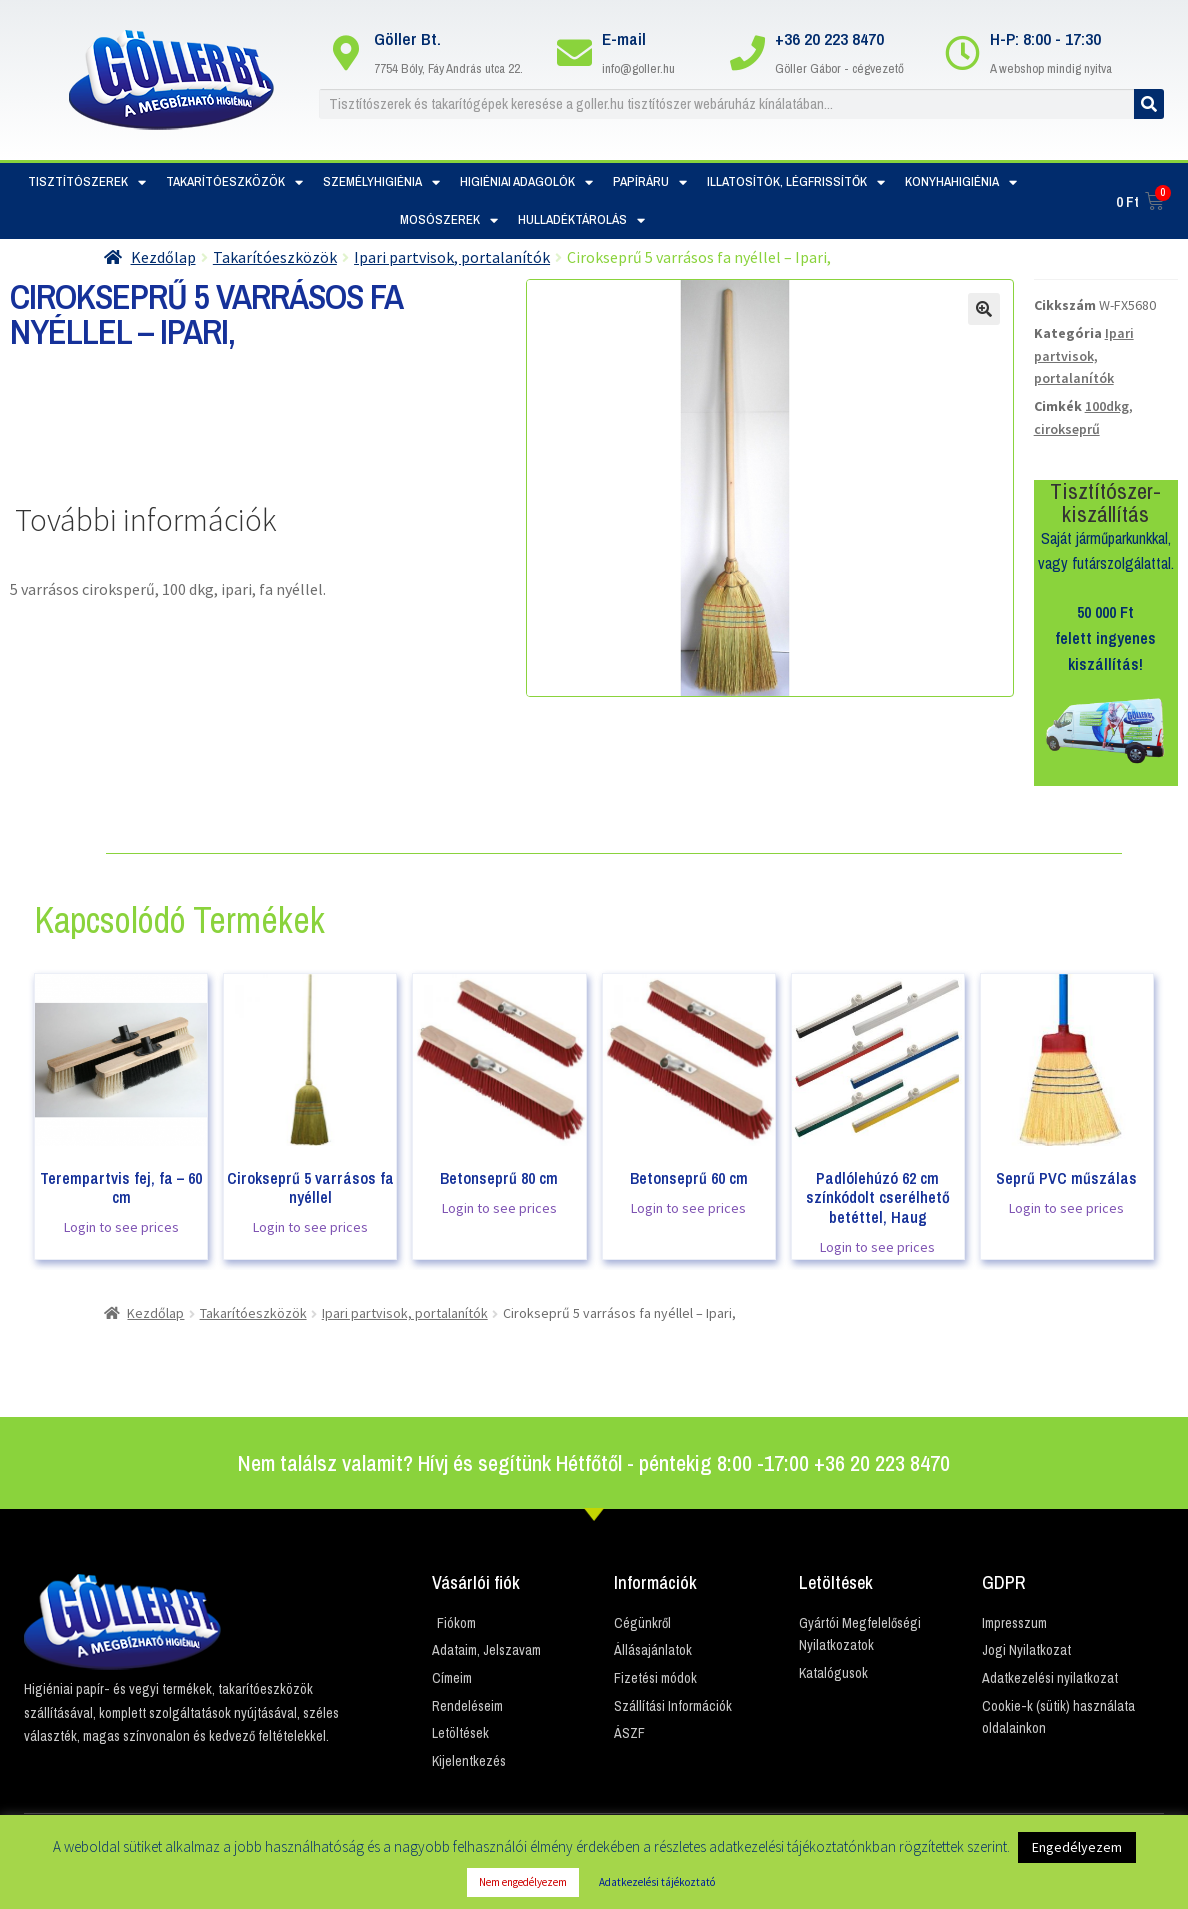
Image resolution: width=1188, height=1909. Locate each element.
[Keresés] (1149, 104)
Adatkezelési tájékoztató (657, 1882)
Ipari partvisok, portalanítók (452, 257)
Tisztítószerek (87, 182)
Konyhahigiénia (961, 182)
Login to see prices (121, 1227)
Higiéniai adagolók (526, 182)
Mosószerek (449, 220)
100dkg (1107, 406)
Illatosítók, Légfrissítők (796, 182)
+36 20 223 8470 (829, 38)
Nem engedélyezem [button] (523, 1882)
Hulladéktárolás (581, 220)
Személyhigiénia (381, 182)
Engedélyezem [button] (1077, 1847)
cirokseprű (1067, 429)
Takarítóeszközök (234, 182)
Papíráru (650, 182)
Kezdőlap (163, 257)
